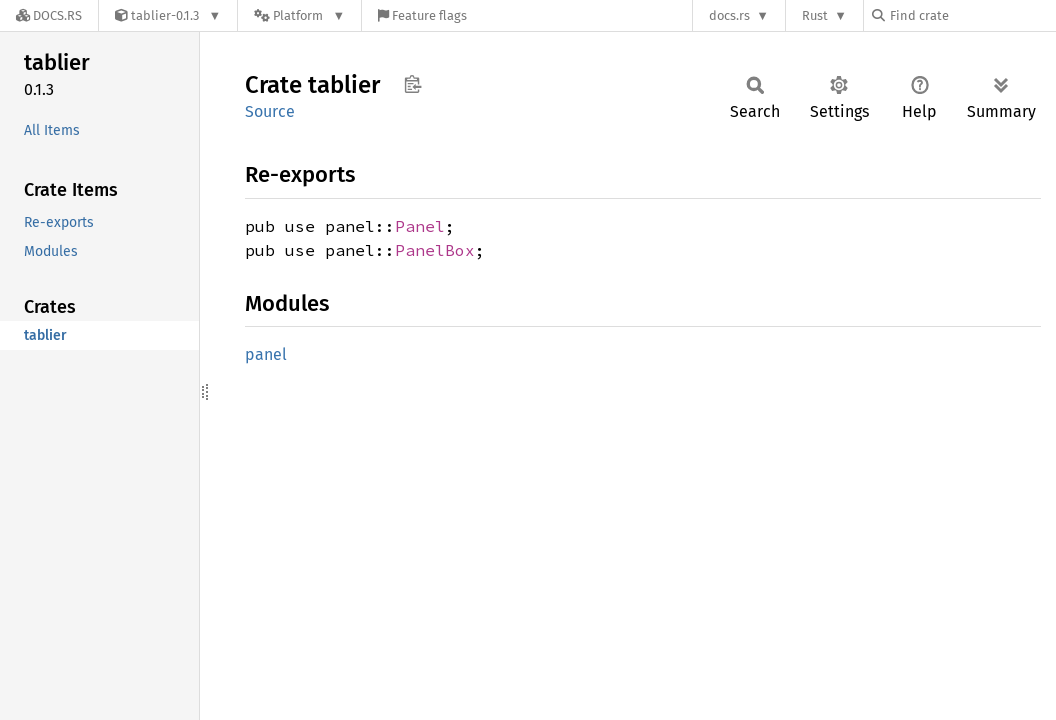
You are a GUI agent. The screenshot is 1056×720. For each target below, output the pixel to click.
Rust (815, 15)
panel (266, 354)
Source (270, 111)
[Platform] (299, 15)
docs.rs (729, 15)
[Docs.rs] (49, 15)
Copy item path (412, 84)
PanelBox (435, 250)
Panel (420, 226)
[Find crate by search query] (972, 15)
